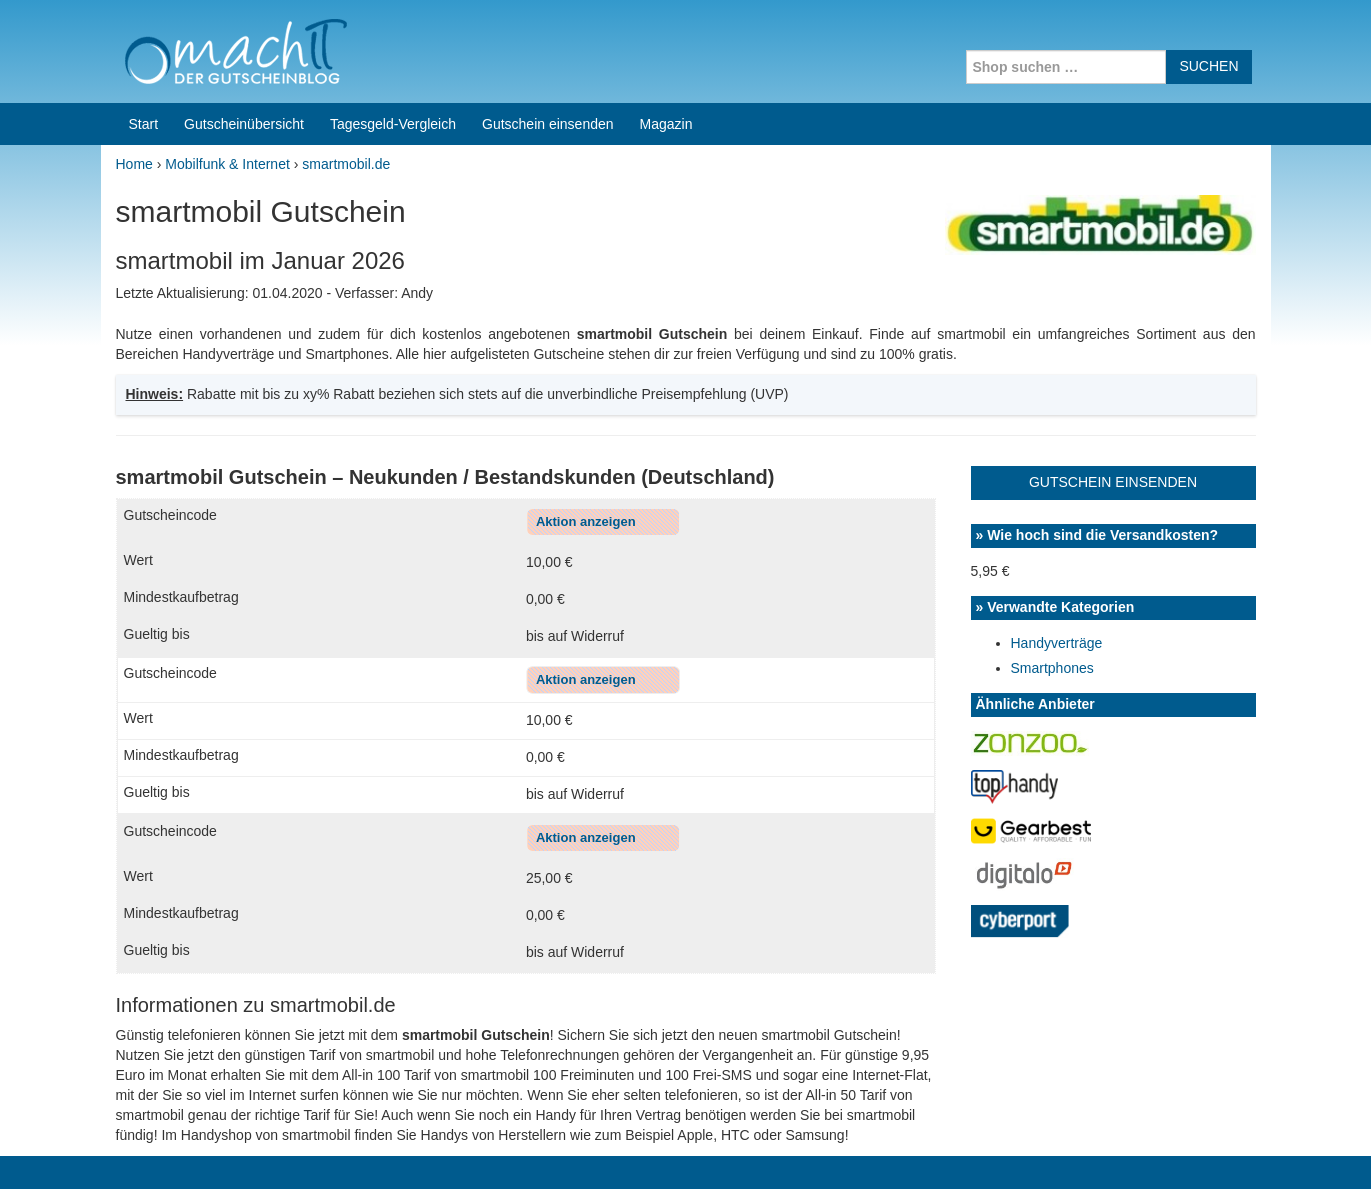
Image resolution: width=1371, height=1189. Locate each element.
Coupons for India (537, 1061)
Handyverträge (1057, 449)
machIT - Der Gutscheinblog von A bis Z (273, 1148)
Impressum (1146, 1148)
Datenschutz (1232, 1148)
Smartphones (1052, 474)
